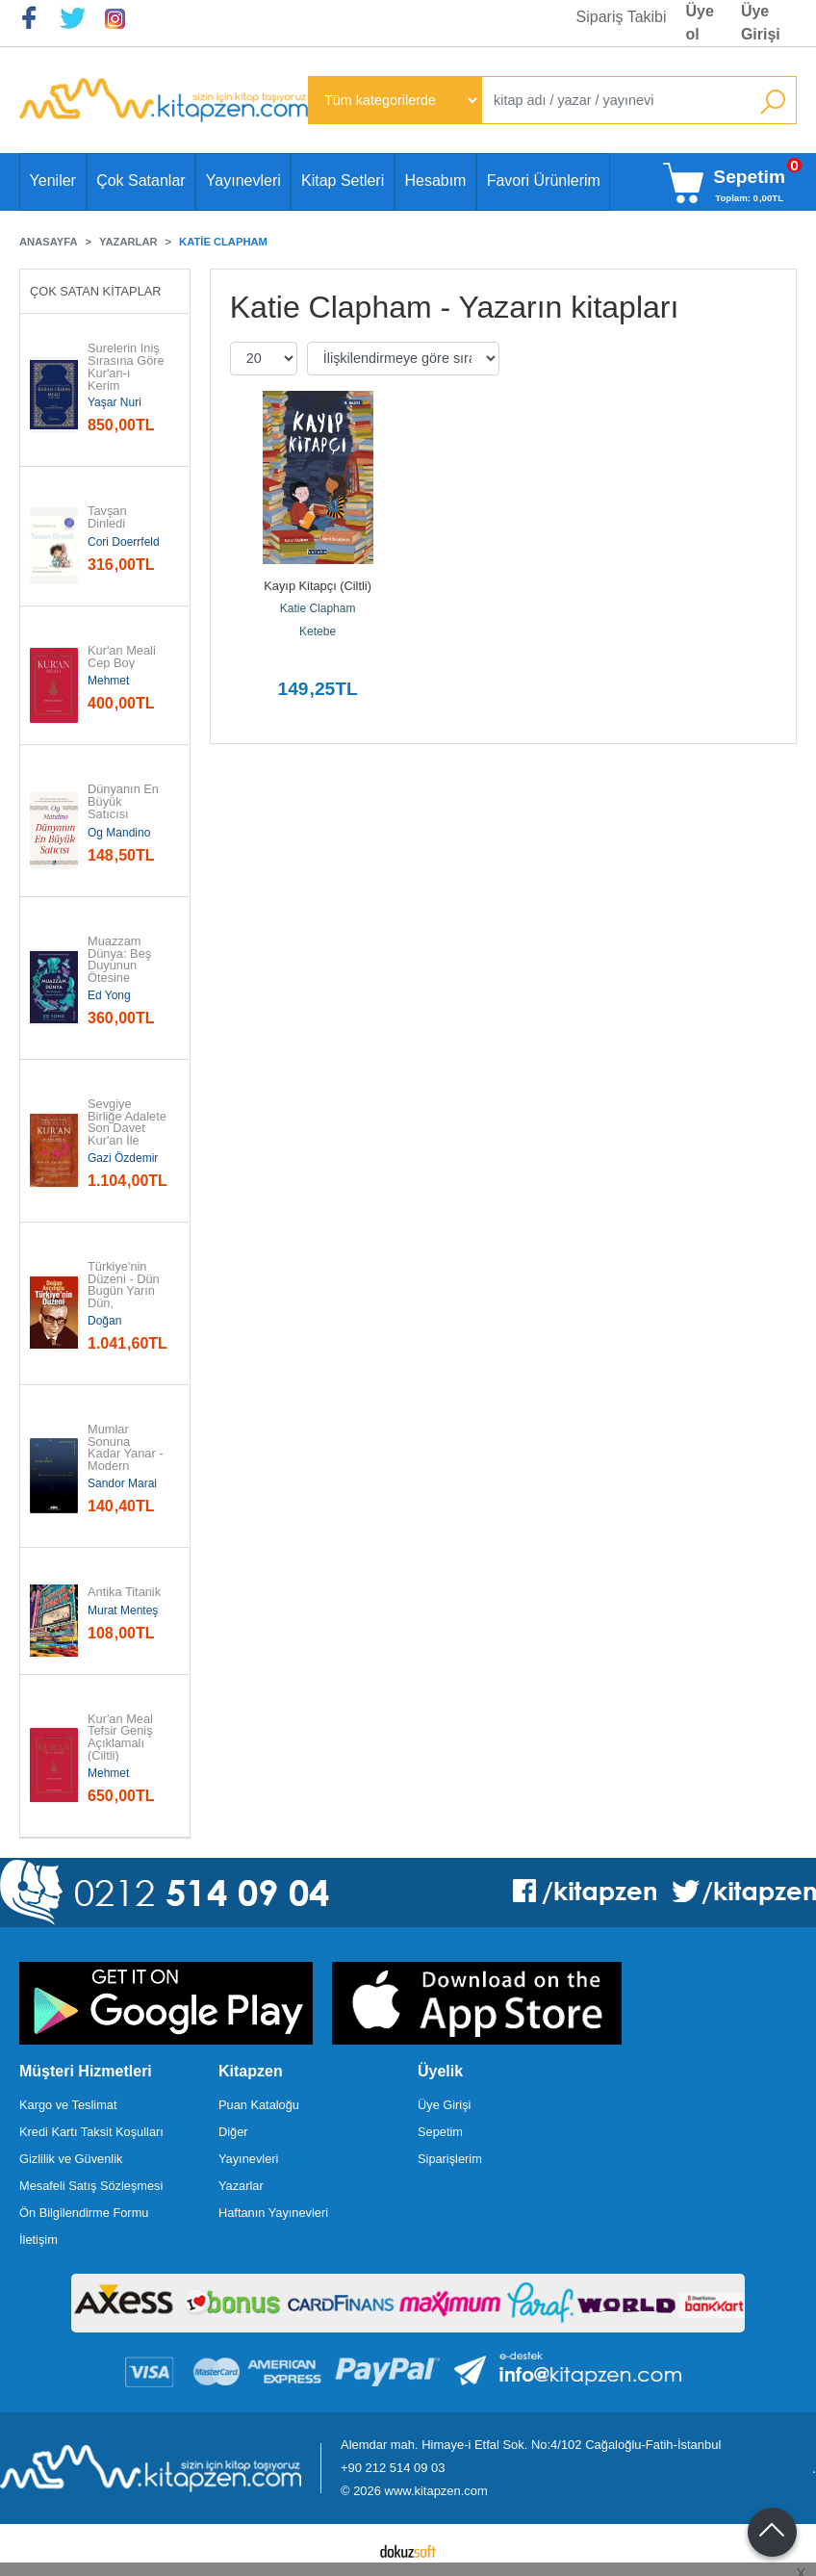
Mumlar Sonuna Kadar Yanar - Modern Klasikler (127, 1454)
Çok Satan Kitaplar (96, 291)
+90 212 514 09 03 (393, 2467)
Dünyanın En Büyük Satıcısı (125, 802)
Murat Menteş (123, 1610)
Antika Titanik (124, 1592)
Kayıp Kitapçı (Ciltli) (317, 586)
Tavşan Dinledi (109, 517)
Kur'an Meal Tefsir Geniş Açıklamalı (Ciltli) (122, 1738)
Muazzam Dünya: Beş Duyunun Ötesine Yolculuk (121, 966)
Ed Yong (109, 995)
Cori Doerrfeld (124, 542)
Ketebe (317, 631)
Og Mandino (119, 832)
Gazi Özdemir (123, 1158)
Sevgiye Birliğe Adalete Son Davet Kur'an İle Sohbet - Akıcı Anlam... (127, 1135)
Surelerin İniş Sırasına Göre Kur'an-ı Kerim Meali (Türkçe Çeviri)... (127, 380)
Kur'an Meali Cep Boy (123, 657)
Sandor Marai (122, 1483)
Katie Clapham (318, 608)
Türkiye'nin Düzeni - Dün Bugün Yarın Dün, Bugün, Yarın (125, 1292)
